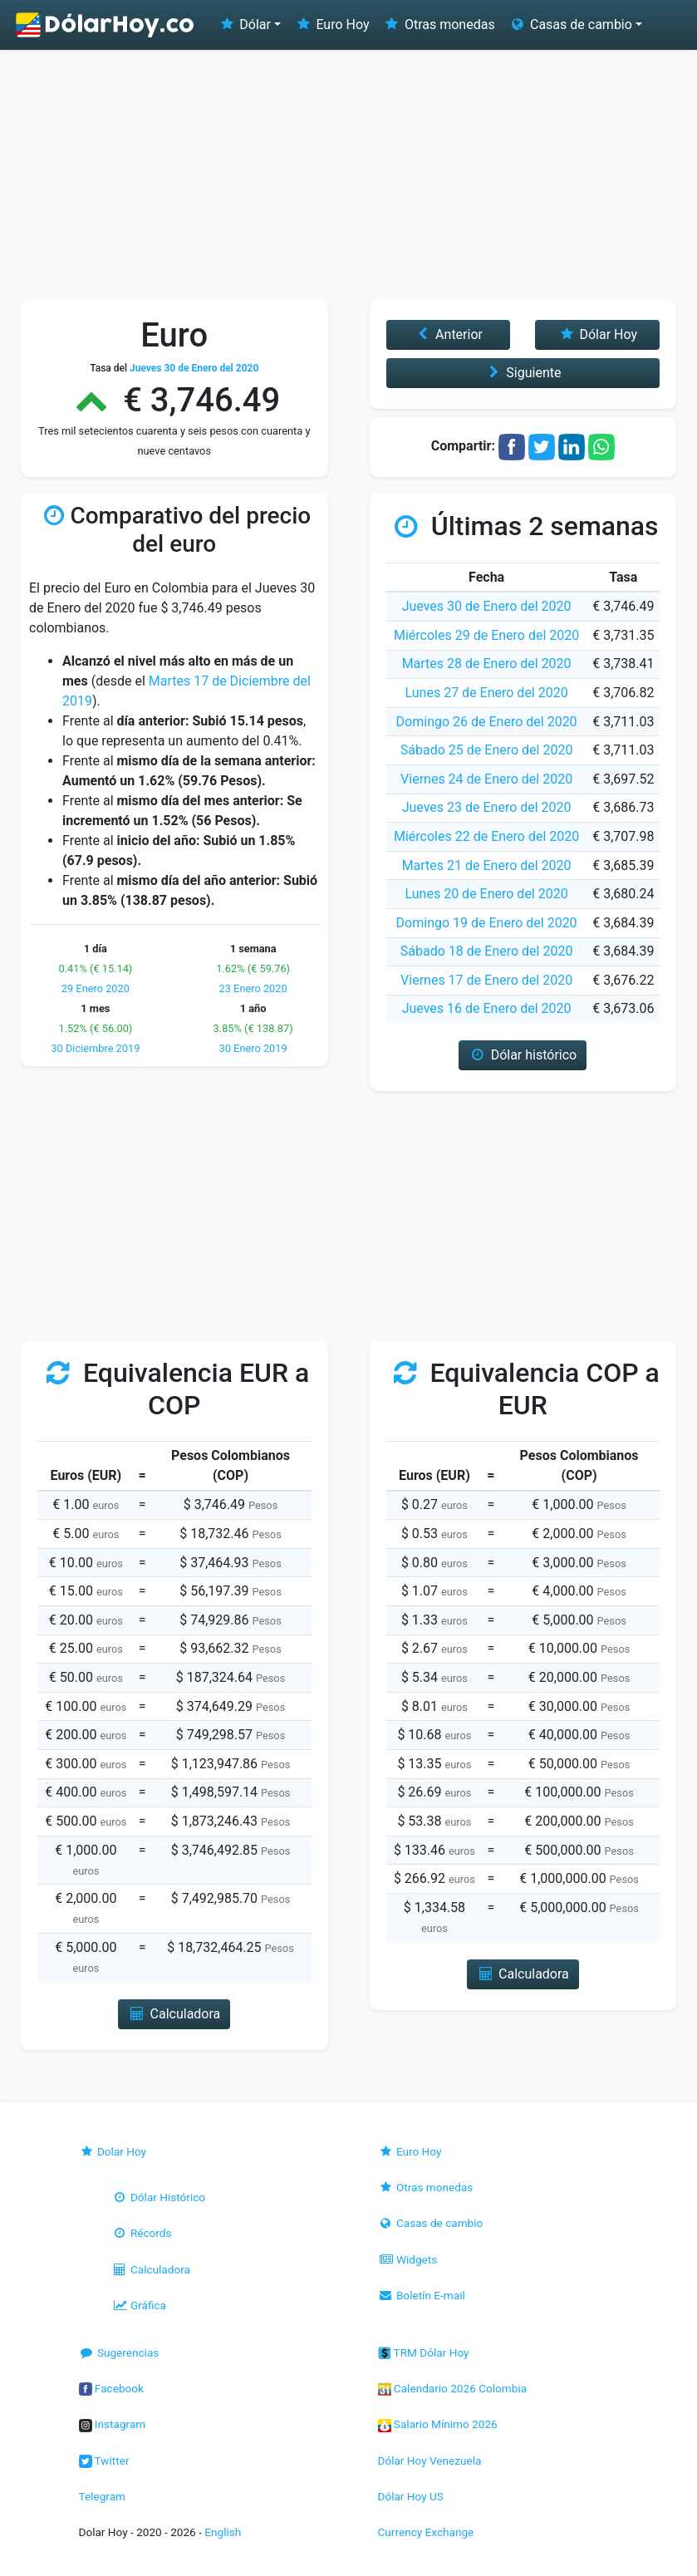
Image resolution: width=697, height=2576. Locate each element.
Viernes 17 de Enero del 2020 (486, 980)
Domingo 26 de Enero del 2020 (486, 722)
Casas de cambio (430, 2222)
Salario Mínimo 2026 (438, 2424)
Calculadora (151, 2269)
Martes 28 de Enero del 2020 (487, 663)
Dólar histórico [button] (523, 1055)
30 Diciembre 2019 (95, 1048)
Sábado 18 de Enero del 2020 (486, 951)
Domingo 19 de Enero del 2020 (486, 923)
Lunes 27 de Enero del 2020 (486, 693)
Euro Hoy (331, 24)
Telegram (102, 2496)
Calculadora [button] (174, 2014)
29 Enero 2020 (95, 988)
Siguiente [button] (522, 373)
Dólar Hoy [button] (597, 334)
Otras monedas (439, 24)
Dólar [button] (244, 24)
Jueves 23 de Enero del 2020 (487, 807)
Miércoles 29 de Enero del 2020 (486, 635)
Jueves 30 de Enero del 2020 (487, 606)
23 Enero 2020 (253, 988)
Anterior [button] (448, 334)
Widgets (408, 2259)
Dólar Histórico (159, 2197)
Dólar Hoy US (411, 2496)
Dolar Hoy (113, 2151)
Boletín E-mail (421, 2295)
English (222, 2532)
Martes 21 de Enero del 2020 (487, 865)
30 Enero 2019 (253, 1048)
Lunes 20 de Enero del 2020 (486, 894)
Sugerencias (119, 2352)
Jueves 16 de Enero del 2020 (487, 1008)
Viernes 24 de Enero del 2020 (486, 779)
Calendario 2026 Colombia (453, 2388)
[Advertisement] (348, 174)
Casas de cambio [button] (570, 24)
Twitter (104, 2460)
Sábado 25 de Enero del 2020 (486, 750)
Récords (142, 2232)
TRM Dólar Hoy (423, 2352)
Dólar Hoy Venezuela (430, 2460)
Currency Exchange (426, 2532)
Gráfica (139, 2305)
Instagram (112, 2424)
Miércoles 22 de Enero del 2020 (486, 836)
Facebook (111, 2388)
